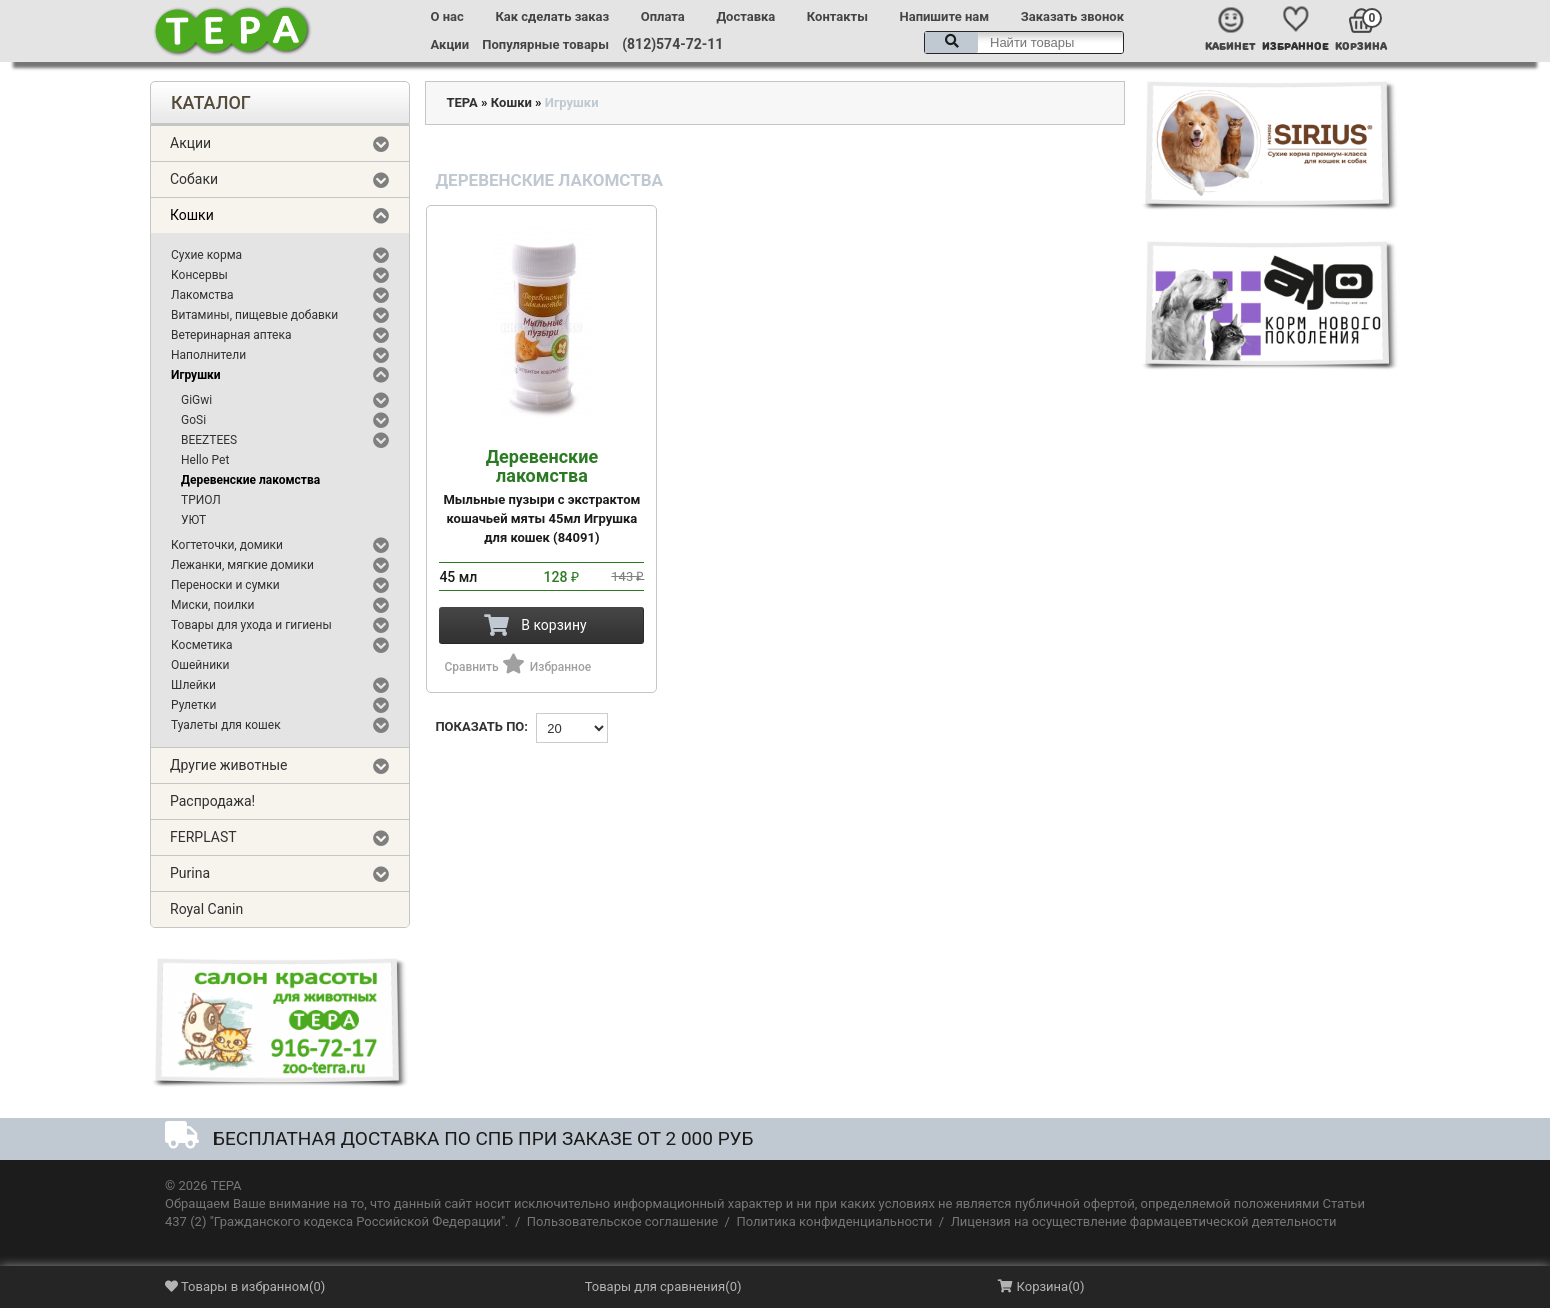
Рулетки (194, 705)
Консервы (199, 275)
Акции (450, 44)
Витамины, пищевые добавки (254, 315)
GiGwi (196, 400)
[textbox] (1024, 42)
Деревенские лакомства (250, 480)
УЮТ (193, 520)
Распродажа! (212, 801)
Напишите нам (945, 16)
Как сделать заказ (552, 16)
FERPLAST (203, 837)
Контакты (837, 16)
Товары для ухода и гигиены (251, 625)
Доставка (745, 16)
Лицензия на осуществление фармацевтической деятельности (1144, 1221)
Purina (190, 873)
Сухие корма (206, 255)
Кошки (192, 215)
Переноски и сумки (225, 585)
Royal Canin (206, 909)
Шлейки (193, 685)
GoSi (193, 420)
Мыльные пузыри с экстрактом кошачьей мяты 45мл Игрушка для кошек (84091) (541, 496)
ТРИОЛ (201, 500)
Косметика (202, 645)
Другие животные (229, 765)
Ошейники (200, 665)
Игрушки (196, 375)
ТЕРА (461, 102)
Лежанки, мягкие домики (242, 565)
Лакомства (202, 295)
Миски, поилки (212, 605)
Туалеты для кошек (226, 725)
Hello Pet (205, 460)
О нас (447, 16)
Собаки (194, 179)
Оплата (663, 16)
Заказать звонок (1072, 16)
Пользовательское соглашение (622, 1221)
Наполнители (208, 355)
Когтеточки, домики (227, 545)
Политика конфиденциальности (834, 1221)
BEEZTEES (209, 440)
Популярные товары (545, 44)
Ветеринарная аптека (231, 335)
